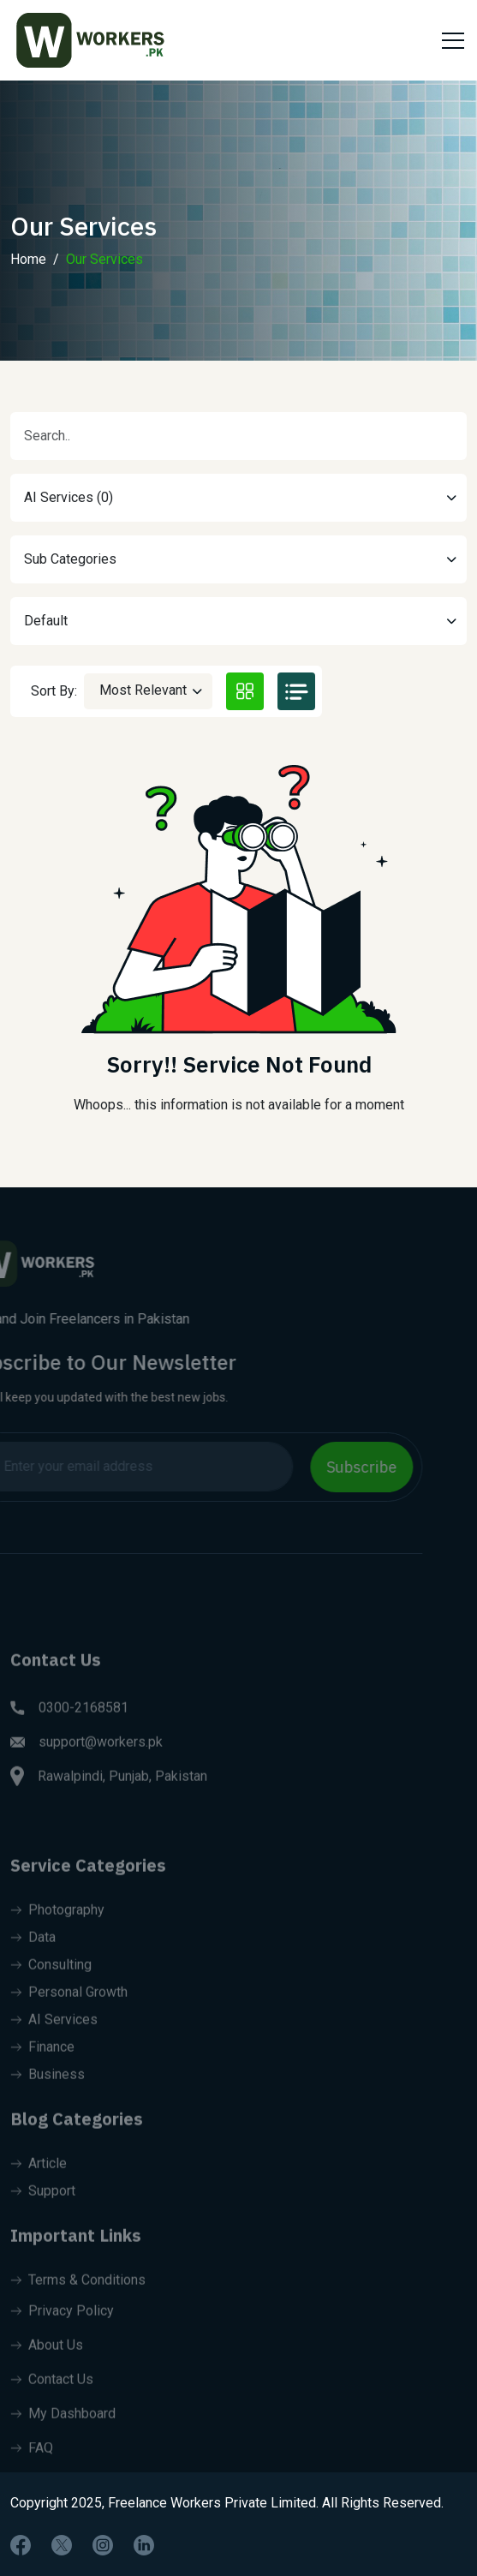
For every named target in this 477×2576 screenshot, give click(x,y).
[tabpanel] (238, 943)
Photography (57, 1931)
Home (28, 278)
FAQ (31, 2469)
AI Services (54, 2041)
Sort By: (54, 691)
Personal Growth (69, 2013)
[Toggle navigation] (450, 40)
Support (42, 2212)
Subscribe (340, 1467)
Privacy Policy (62, 2332)
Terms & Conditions (78, 2301)
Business (47, 2096)
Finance (42, 2068)
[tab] (245, 691)
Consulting (51, 1986)
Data (33, 1959)
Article (38, 2185)
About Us (46, 2366)
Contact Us (51, 2401)
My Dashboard (63, 2435)
